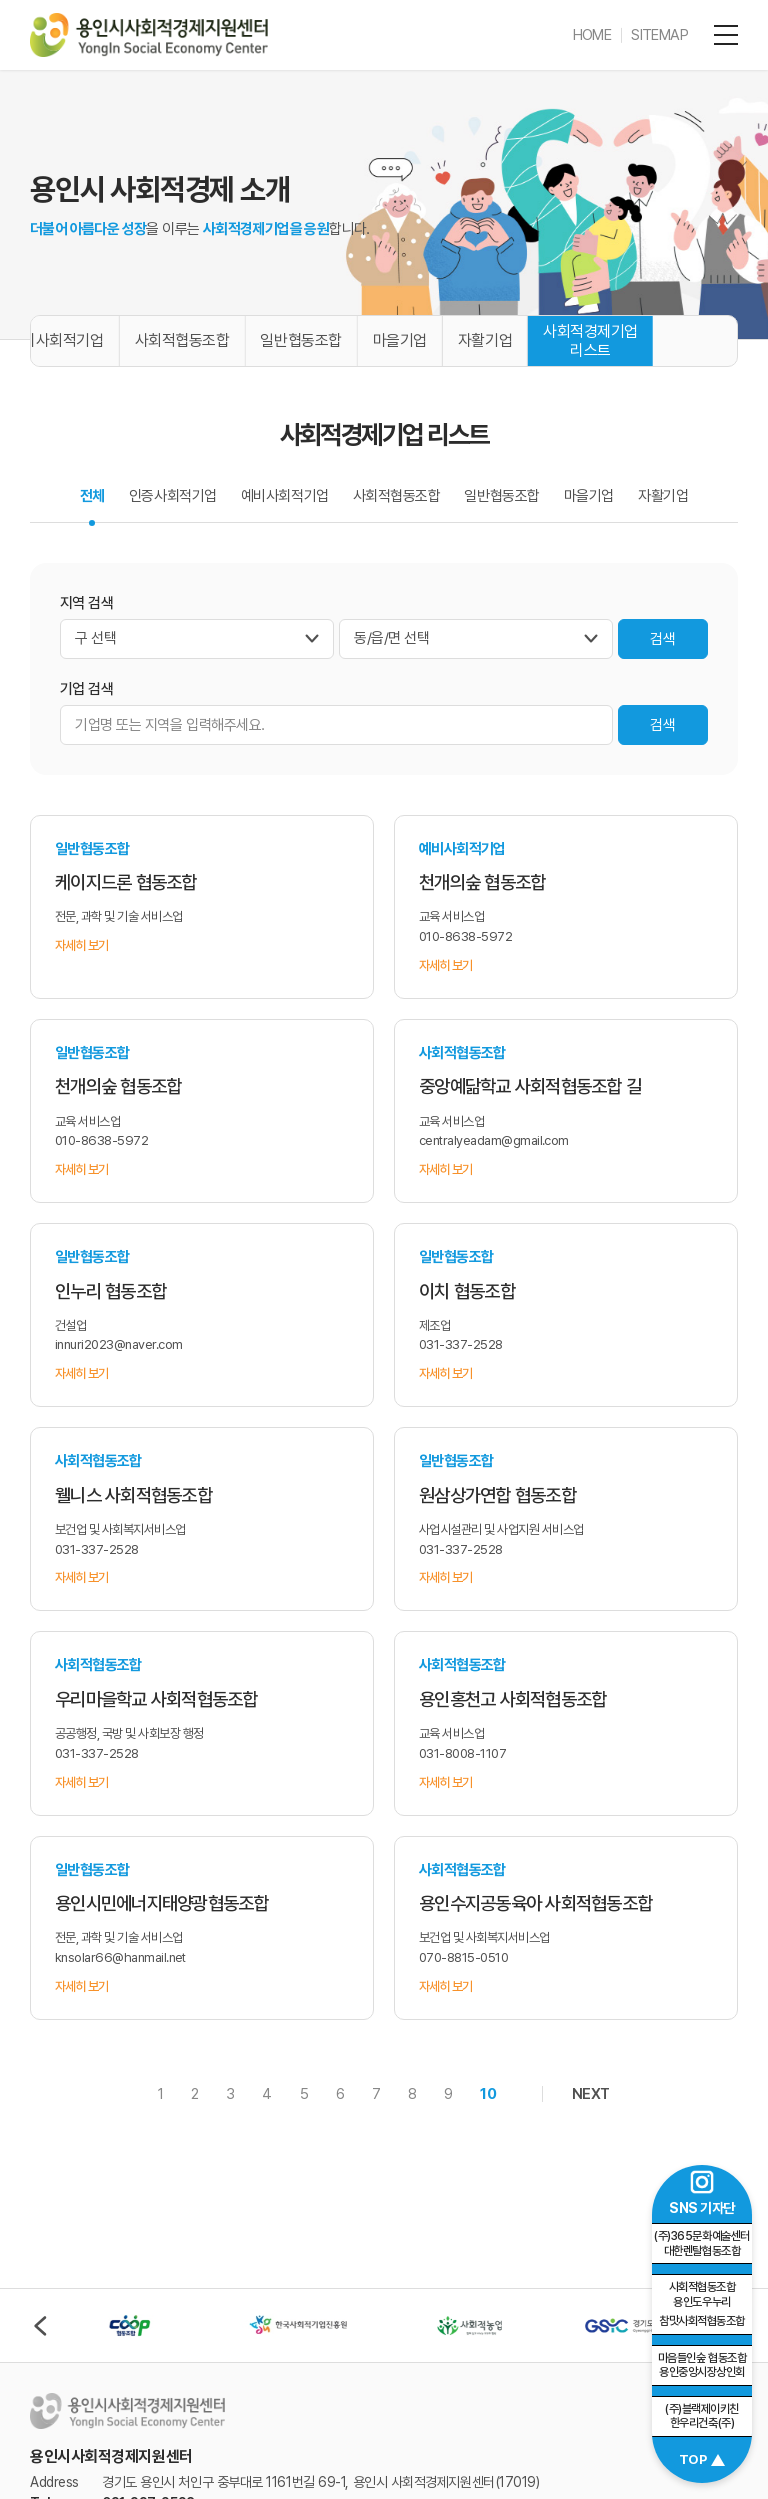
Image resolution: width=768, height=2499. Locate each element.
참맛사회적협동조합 (702, 2304)
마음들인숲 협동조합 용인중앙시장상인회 (702, 2365)
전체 (92, 496)
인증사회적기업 (173, 496)
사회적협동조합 (182, 340)
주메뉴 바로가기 (0, 0)
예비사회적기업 (285, 496)
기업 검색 (86, 689)
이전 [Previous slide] (40, 2326)
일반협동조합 (300, 340)
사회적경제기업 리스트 (590, 341)
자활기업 (485, 340)
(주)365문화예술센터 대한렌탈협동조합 (701, 2243)
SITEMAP (659, 35)
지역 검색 (86, 603)
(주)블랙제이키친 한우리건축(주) (702, 2416)
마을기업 (400, 340)
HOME (592, 35)
